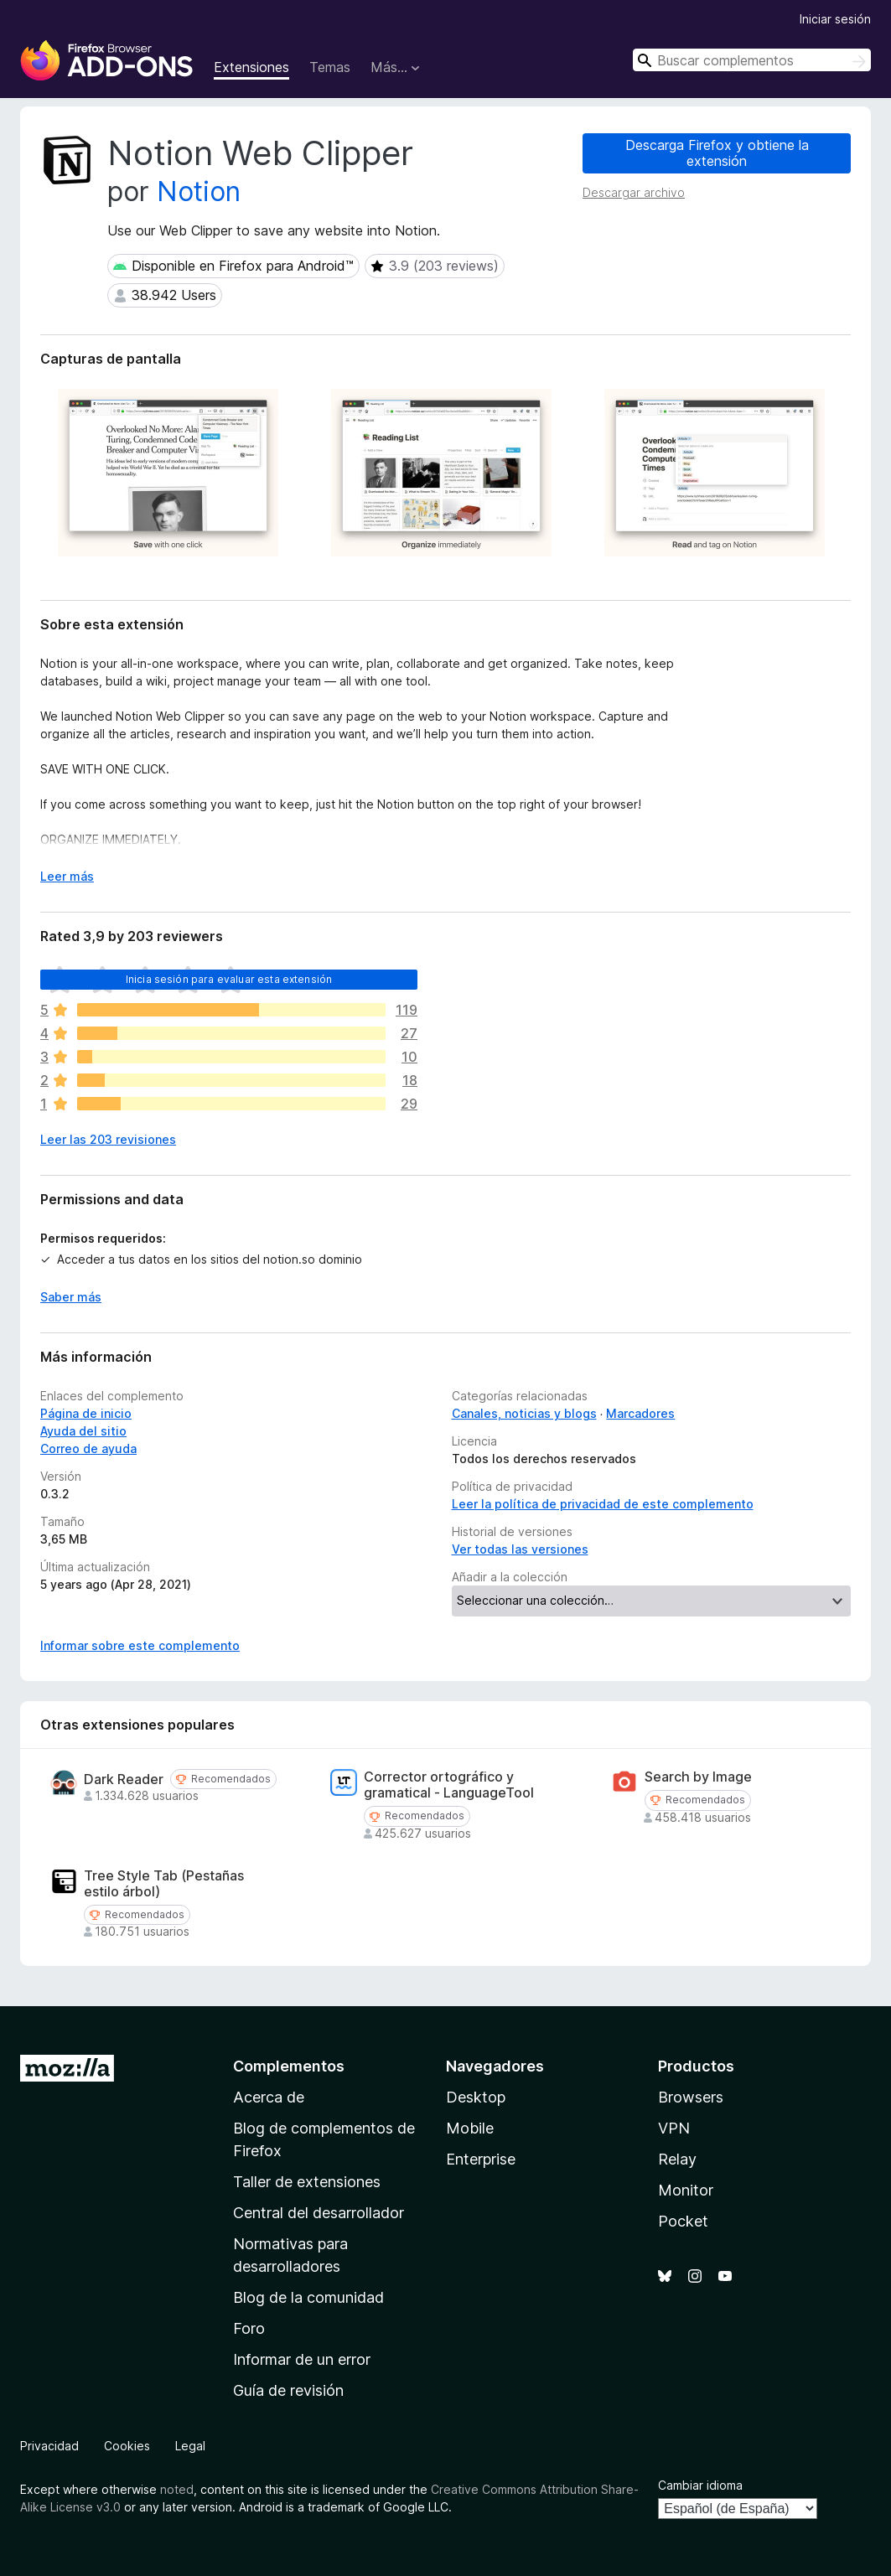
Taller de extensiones (307, 2182)
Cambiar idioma (700, 2485)
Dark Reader (123, 1779)
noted (177, 2489)
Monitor (685, 2190)
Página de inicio (86, 1413)
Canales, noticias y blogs (524, 1413)
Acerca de (268, 2097)
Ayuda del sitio (83, 1431)
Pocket (683, 2221)
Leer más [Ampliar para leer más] (67, 876)
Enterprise (480, 2159)
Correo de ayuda (88, 1448)
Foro (249, 2328)
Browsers (690, 2097)
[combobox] (752, 60)
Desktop (475, 2097)
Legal (190, 2446)
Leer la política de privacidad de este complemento (603, 1504)
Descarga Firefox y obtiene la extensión (717, 153)
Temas (329, 67)
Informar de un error (301, 2359)
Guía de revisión (288, 2390)
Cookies (127, 2446)
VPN (674, 2128)
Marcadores (640, 1413)
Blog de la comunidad (308, 2297)
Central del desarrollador (318, 2213)
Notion (199, 191)
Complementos (288, 2066)
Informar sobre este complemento (140, 1645)
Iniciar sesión (835, 19)
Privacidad (49, 2446)
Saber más (70, 1297)
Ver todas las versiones (520, 1549)
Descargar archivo (634, 192)
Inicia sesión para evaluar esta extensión (229, 979)
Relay (677, 2159)
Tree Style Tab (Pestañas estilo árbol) (164, 1884)
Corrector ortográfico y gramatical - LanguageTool (449, 1785)
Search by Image (698, 1777)
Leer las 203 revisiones (108, 1139)
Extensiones (251, 67)
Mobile (470, 2128)
